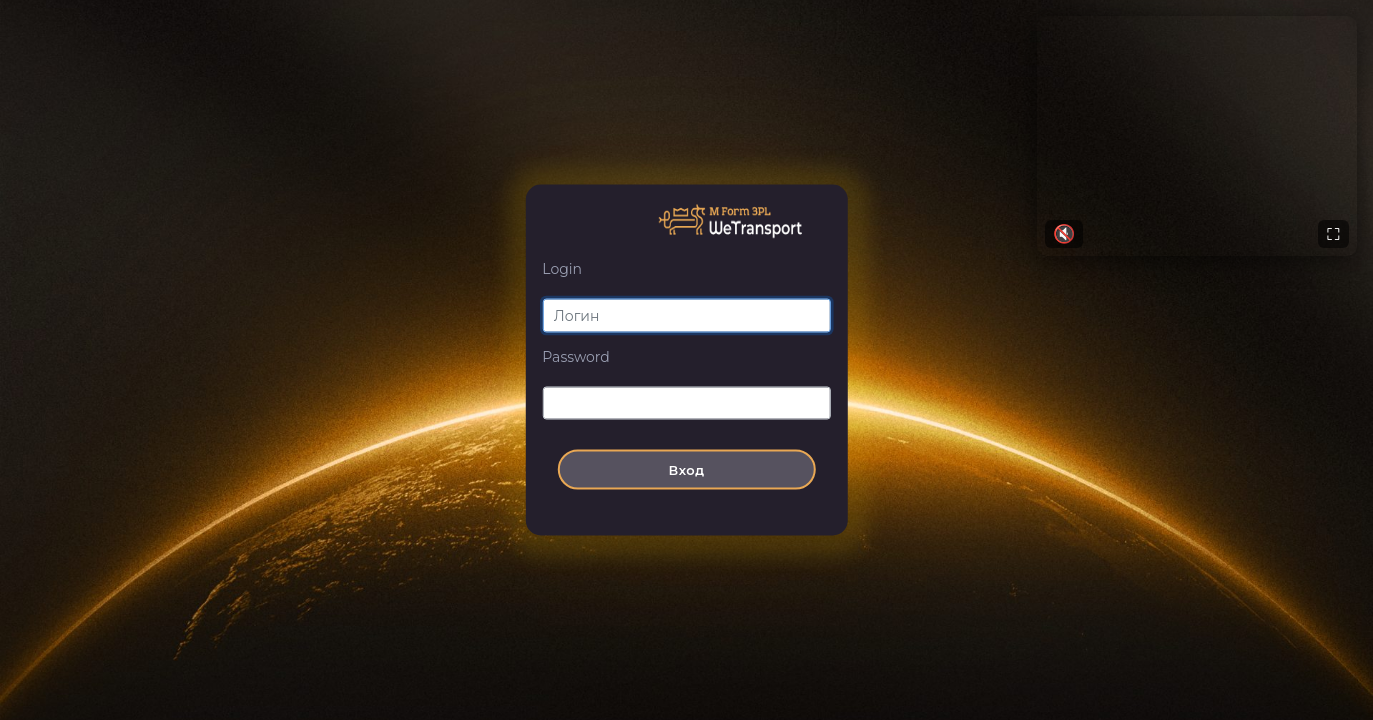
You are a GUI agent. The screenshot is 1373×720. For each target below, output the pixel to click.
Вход (686, 470)
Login (562, 269)
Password (575, 356)
